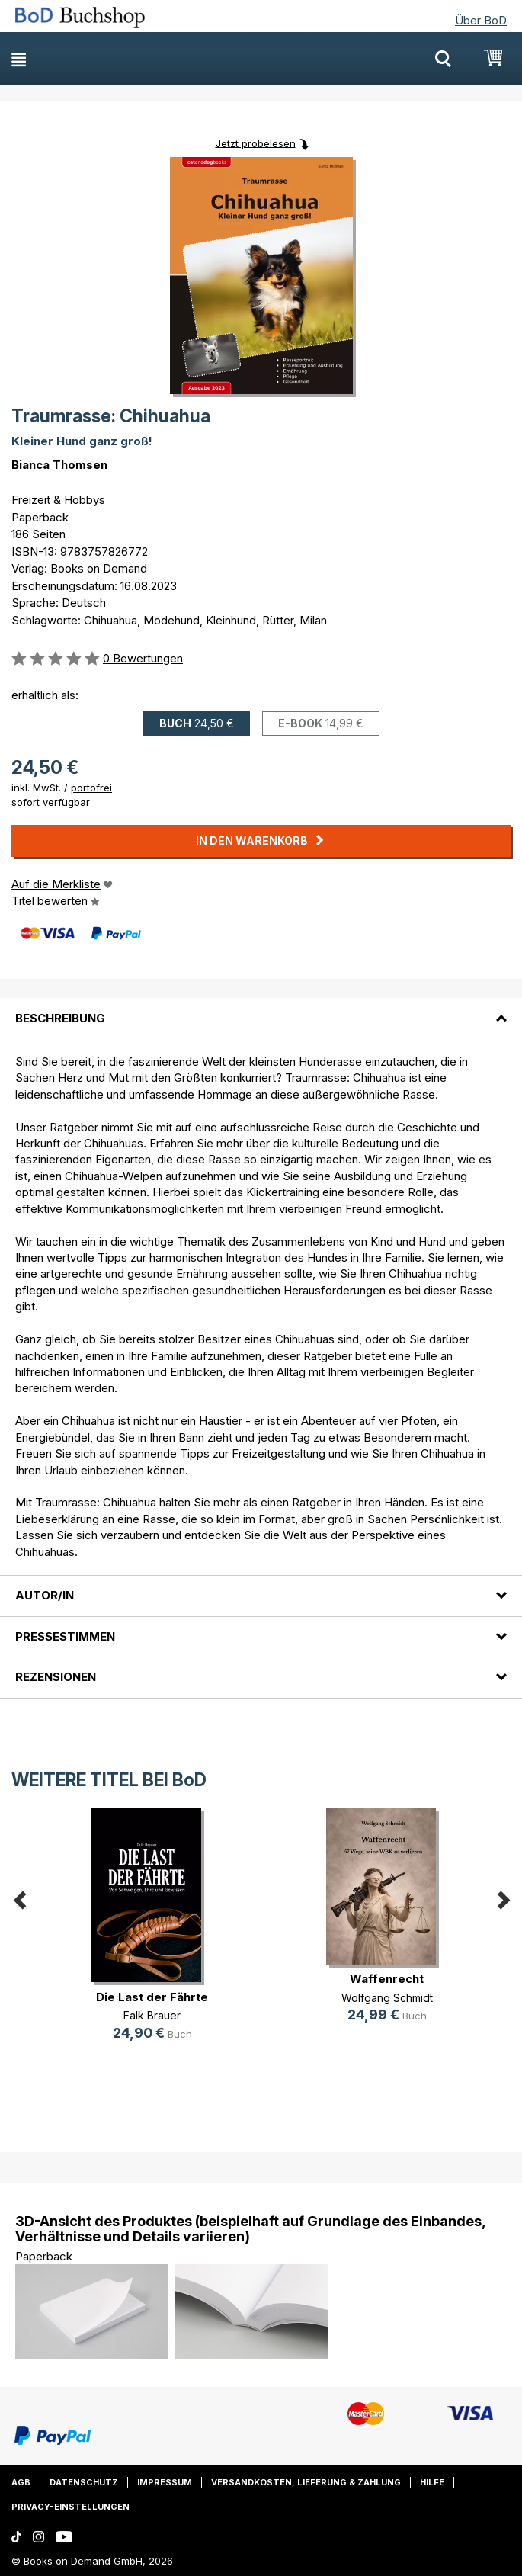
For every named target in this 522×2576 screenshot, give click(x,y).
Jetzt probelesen (256, 142)
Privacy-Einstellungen (70, 2506)
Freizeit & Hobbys (58, 499)
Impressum (164, 2482)
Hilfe (432, 2482)
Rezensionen (55, 1677)
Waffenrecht (387, 1978)
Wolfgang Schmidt (387, 1997)
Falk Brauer (152, 2015)
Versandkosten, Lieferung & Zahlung (306, 2482)
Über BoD (481, 20)
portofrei (91, 787)
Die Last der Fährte (152, 1997)
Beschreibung (60, 1018)
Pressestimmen (65, 1636)
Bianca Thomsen (59, 464)
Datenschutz (84, 2482)
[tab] (261, 1008)
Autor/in (44, 1595)
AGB (20, 2482)
